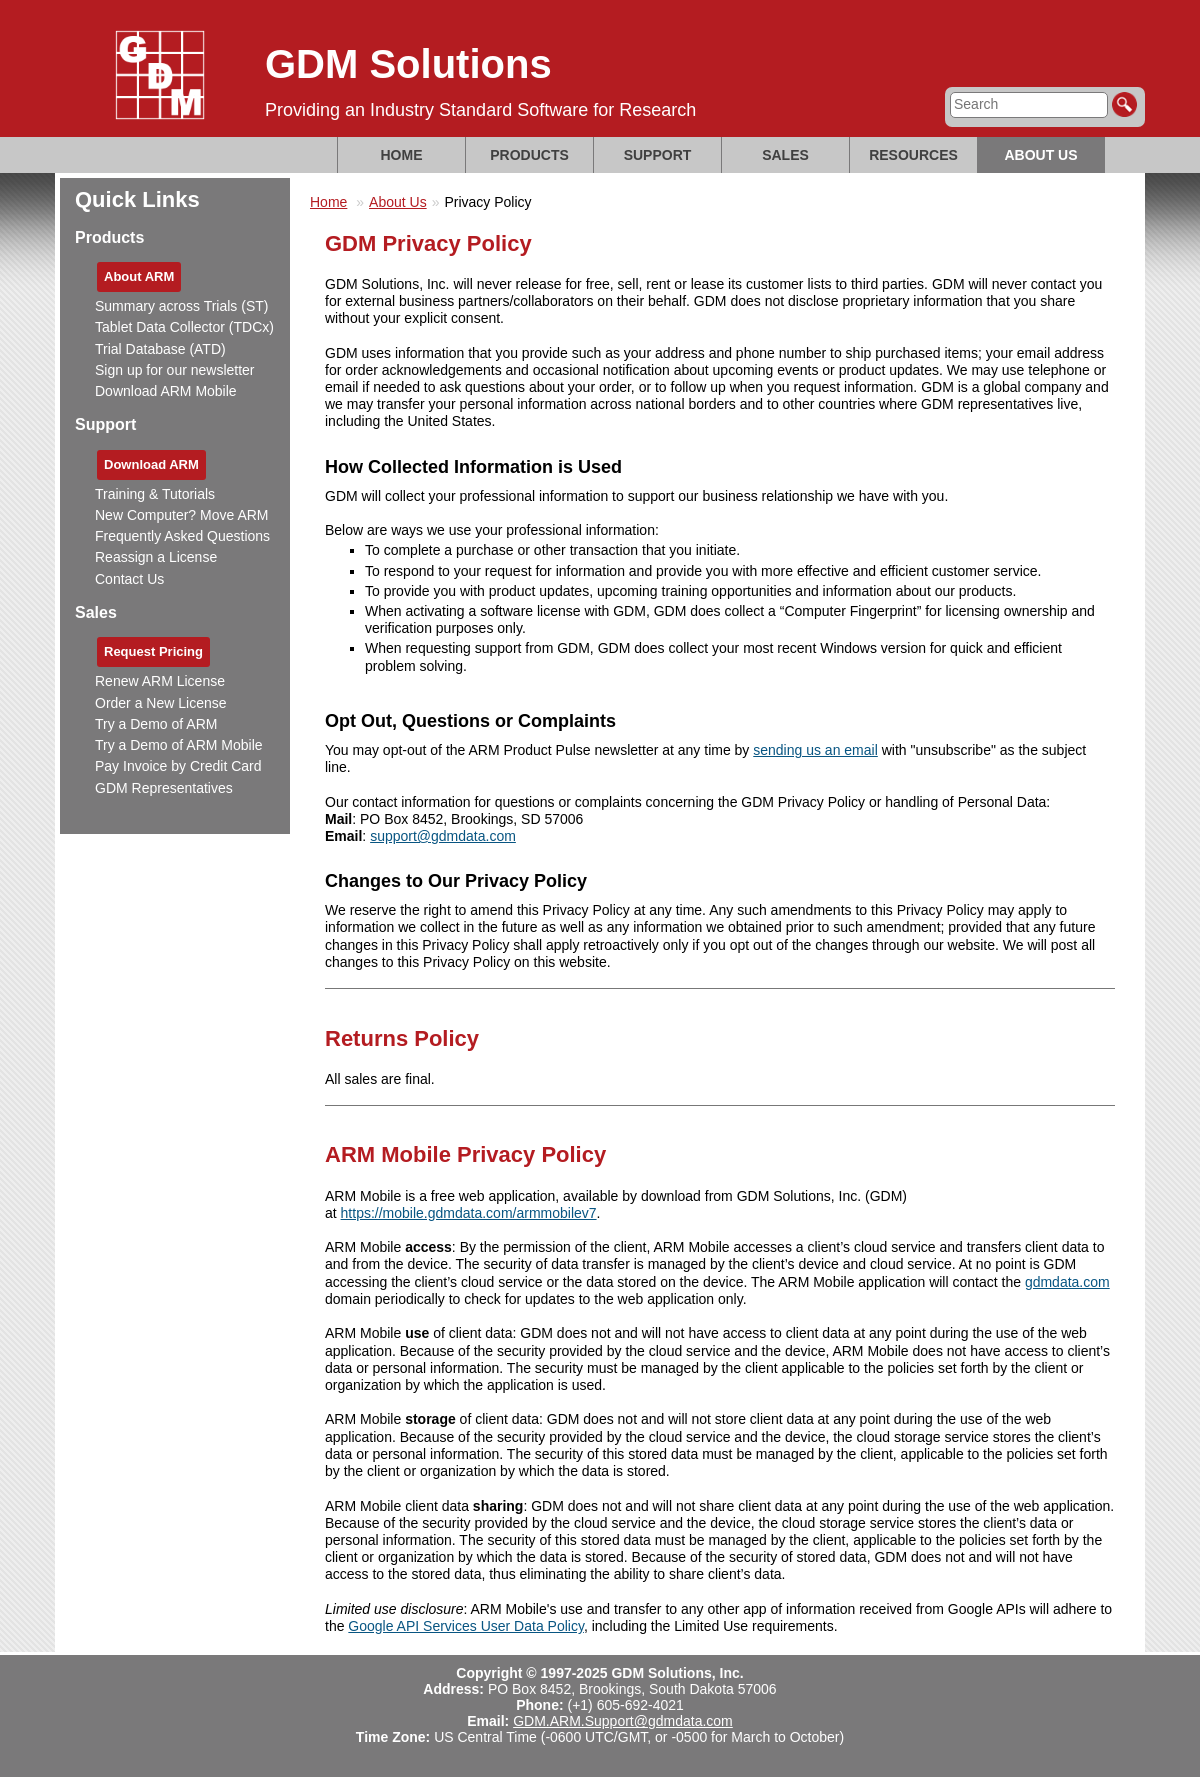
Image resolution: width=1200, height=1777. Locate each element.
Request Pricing (153, 651)
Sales (785, 155)
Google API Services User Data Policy (466, 1626)
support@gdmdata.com (443, 836)
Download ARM (151, 464)
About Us (1040, 155)
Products (529, 155)
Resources (913, 155)
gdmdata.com (1067, 1282)
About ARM (139, 276)
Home (402, 155)
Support (658, 155)
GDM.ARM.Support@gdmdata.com (623, 1721)
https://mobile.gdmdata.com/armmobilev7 (469, 1213)
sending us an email (815, 750)
